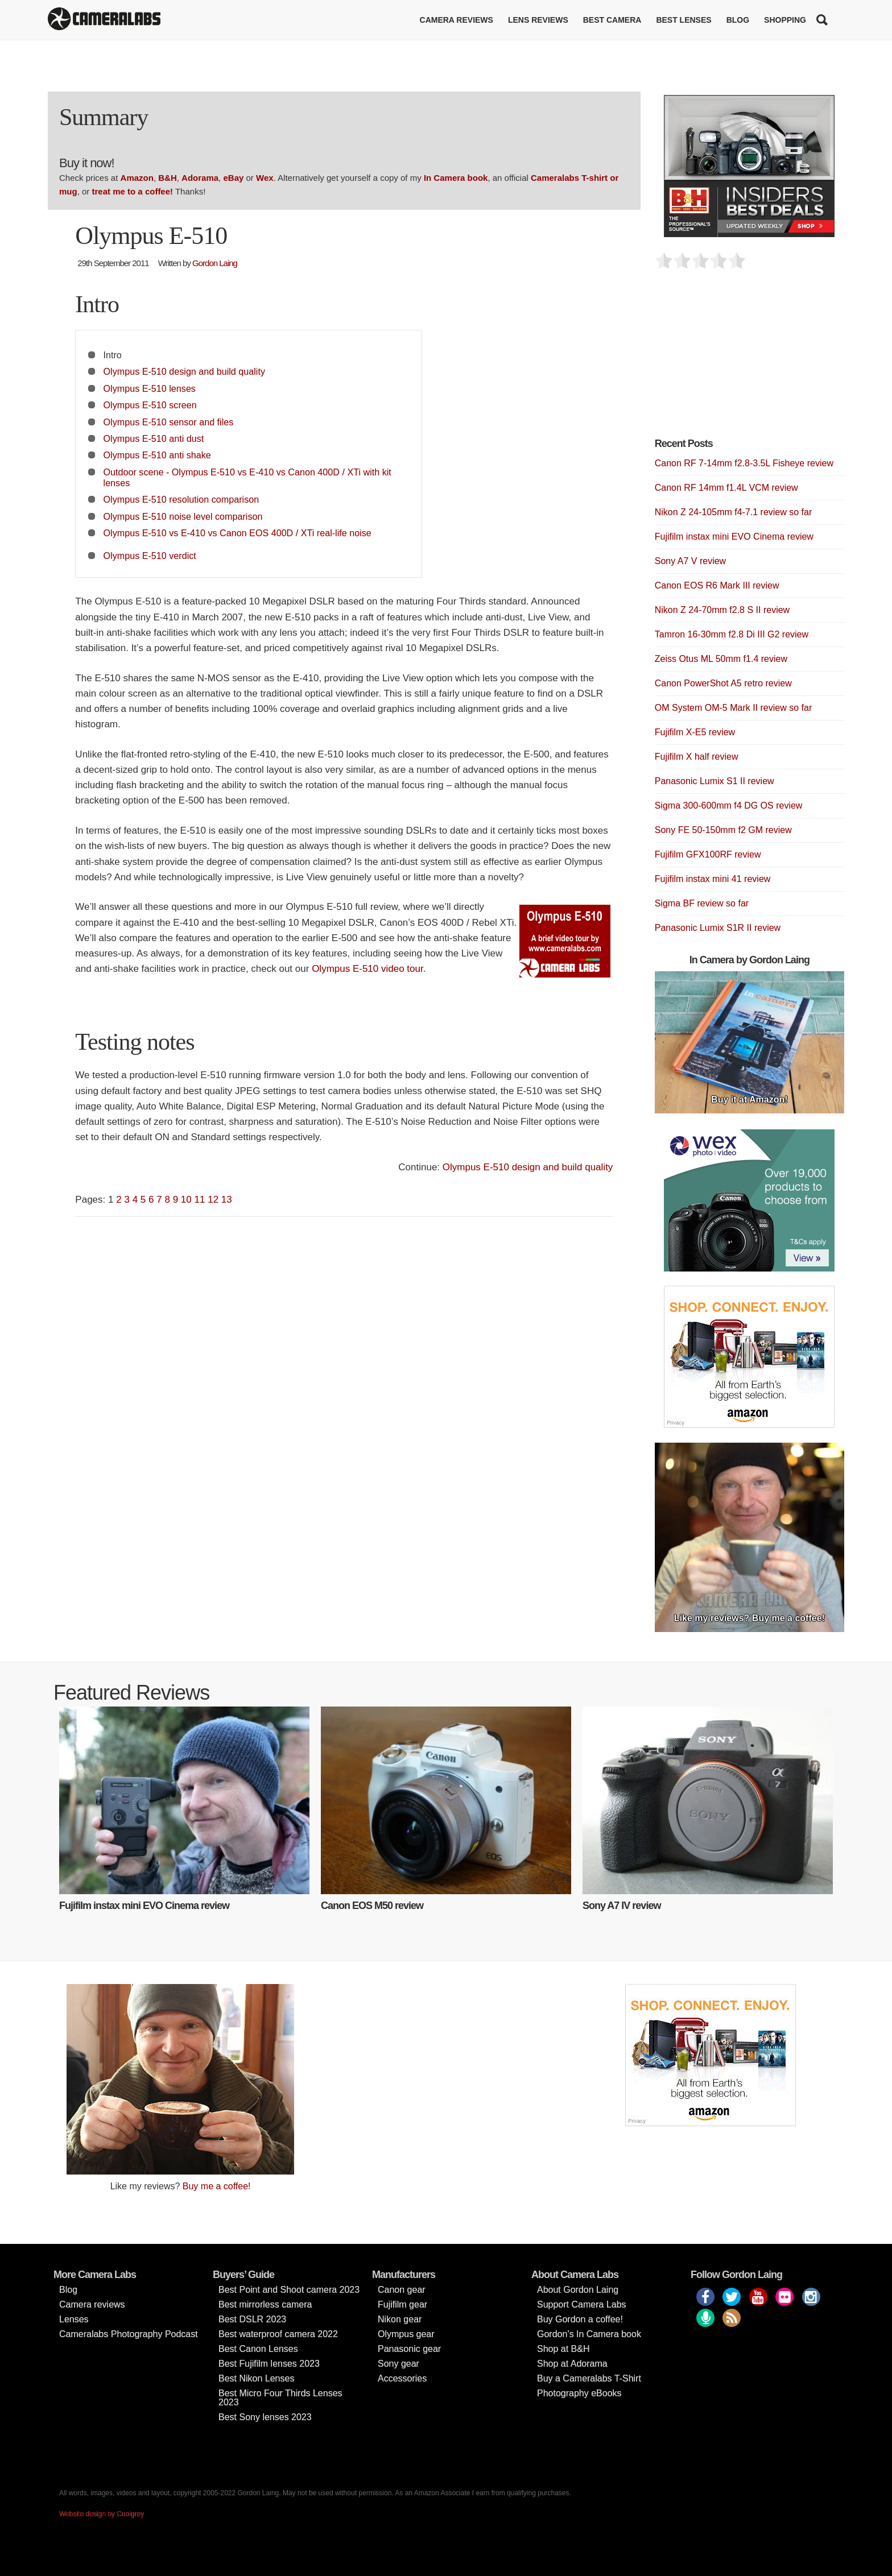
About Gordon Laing (577, 2290)
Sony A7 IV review (621, 1905)
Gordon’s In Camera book (589, 2334)
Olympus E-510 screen (150, 405)
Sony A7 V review (690, 561)
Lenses (74, 2319)
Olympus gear (406, 2334)
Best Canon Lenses (258, 2349)
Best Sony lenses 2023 (265, 2417)
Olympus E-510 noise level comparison (183, 516)
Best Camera (612, 19)
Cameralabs (104, 19)
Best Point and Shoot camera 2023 (289, 2290)
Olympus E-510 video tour (367, 968)
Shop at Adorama (572, 2363)
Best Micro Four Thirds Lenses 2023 (280, 2397)
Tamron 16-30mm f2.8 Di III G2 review (731, 634)
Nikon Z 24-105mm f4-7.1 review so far (733, 512)
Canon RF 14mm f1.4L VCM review (726, 487)
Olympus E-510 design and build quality (184, 371)
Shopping (785, 19)
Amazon (137, 178)
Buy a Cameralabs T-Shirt (589, 2378)
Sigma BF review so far (702, 903)
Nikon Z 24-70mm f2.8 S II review (722, 610)
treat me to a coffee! (133, 191)
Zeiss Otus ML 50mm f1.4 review (721, 659)
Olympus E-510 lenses (150, 388)
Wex (265, 178)
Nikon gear (400, 2319)
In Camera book (456, 178)
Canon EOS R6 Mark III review (717, 585)
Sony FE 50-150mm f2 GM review (723, 830)
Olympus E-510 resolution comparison (181, 499)
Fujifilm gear (402, 2304)
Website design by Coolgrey (101, 2514)
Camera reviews (456, 19)
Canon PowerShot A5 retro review (723, 683)
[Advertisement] (740, 360)
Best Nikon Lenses (256, 2378)
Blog (737, 19)
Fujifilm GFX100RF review (708, 854)
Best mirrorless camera (265, 2304)
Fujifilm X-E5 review (695, 732)
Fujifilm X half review (696, 756)
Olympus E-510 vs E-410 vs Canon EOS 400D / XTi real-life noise (237, 533)
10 (186, 1199)
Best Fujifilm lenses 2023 (269, 2363)
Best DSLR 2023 (252, 2319)
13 (226, 1199)
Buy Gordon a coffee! (580, 2319)
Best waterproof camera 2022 (278, 2334)
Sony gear (398, 2363)
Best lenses (683, 19)
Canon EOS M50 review (372, 1905)
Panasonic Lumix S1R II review (717, 928)
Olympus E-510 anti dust (154, 438)
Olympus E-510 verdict (150, 555)
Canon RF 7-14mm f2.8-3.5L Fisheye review (744, 463)
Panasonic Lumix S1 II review (714, 781)
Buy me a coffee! (217, 2186)
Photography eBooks (579, 2393)
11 (200, 1199)
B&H (167, 178)
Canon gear (402, 2290)
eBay (233, 178)
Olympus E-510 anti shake (157, 455)
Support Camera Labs (581, 2304)
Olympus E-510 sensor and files (169, 422)
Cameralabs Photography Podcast (128, 2334)
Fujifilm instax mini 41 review (713, 879)
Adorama (199, 178)
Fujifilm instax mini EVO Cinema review (734, 536)
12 (213, 1199)
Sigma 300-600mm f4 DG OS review (729, 805)
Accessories (402, 2378)
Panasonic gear (409, 2349)
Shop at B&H (563, 2349)
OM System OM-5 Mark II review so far (733, 708)
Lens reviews (538, 19)
